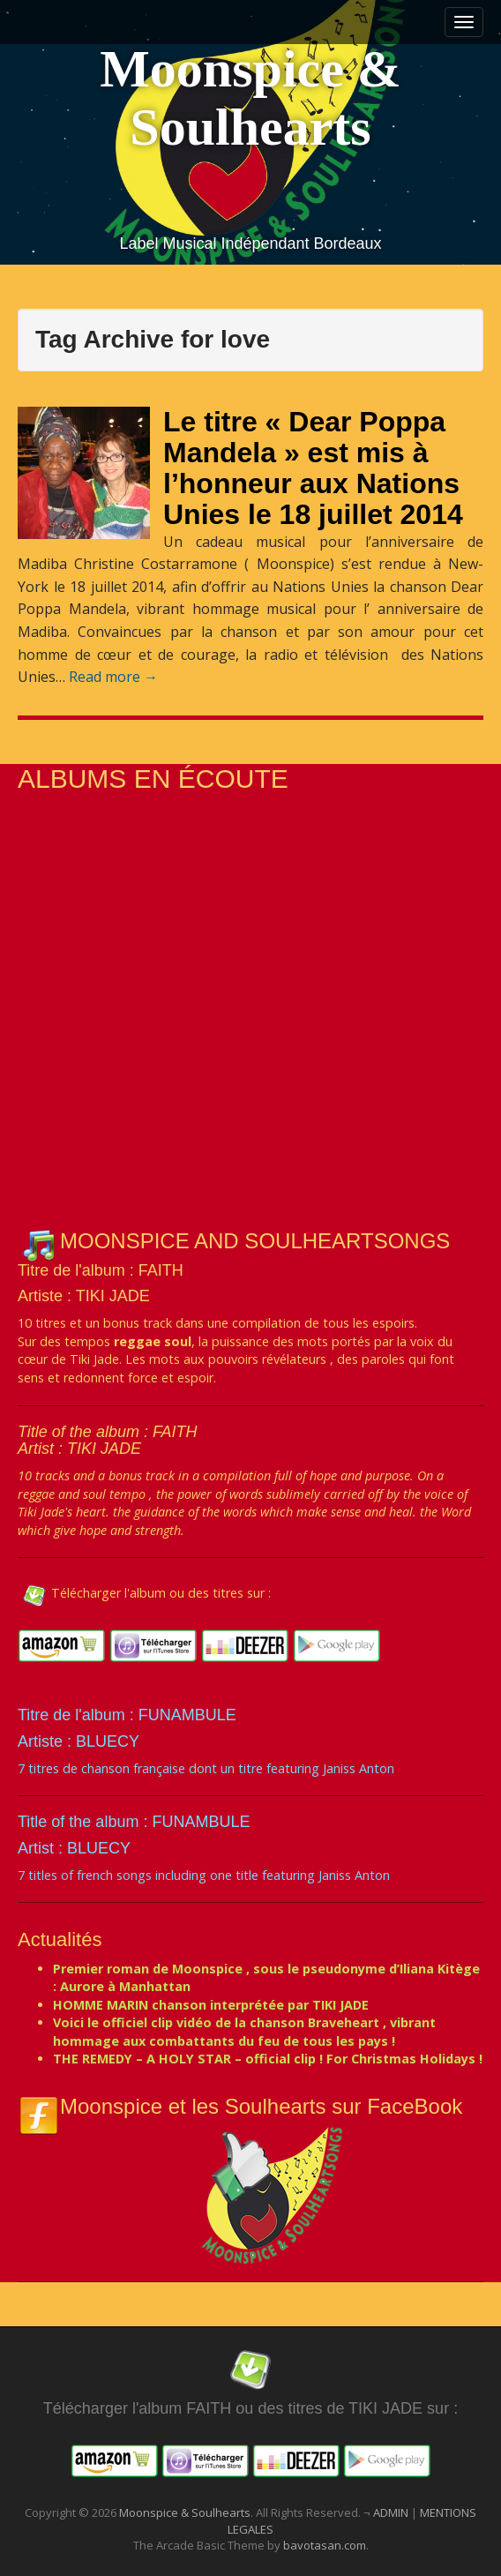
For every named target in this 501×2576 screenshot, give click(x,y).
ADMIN (392, 2512)
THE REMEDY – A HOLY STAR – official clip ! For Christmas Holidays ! (267, 2058)
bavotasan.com (324, 2545)
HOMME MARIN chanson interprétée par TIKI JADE (211, 2004)
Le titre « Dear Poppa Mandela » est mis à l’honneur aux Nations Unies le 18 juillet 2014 (313, 468)
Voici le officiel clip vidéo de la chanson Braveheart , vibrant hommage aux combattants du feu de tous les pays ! (244, 2031)
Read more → (113, 676)
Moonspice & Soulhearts (250, 98)
